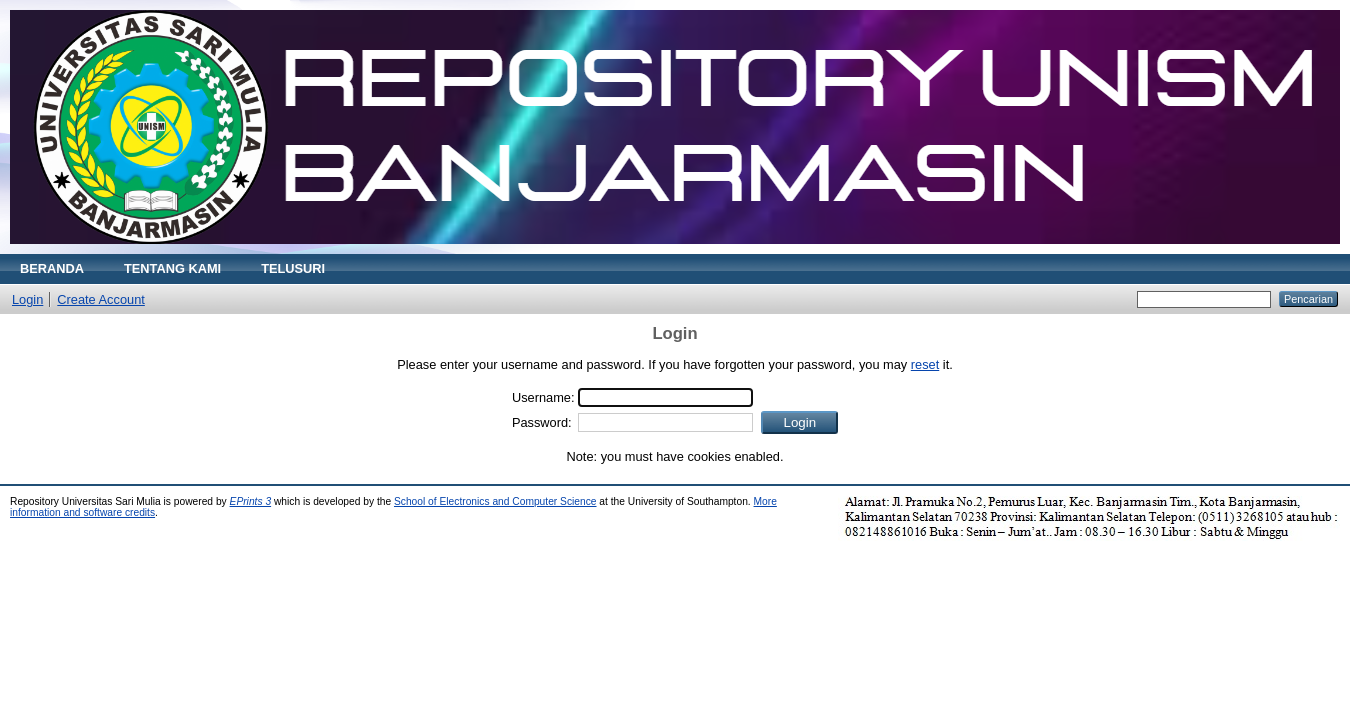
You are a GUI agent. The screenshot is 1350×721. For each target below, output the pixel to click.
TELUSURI (293, 268)
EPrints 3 (251, 501)
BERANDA (52, 268)
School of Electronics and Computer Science (495, 501)
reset (925, 364)
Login (27, 299)
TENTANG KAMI (172, 268)
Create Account (101, 299)
